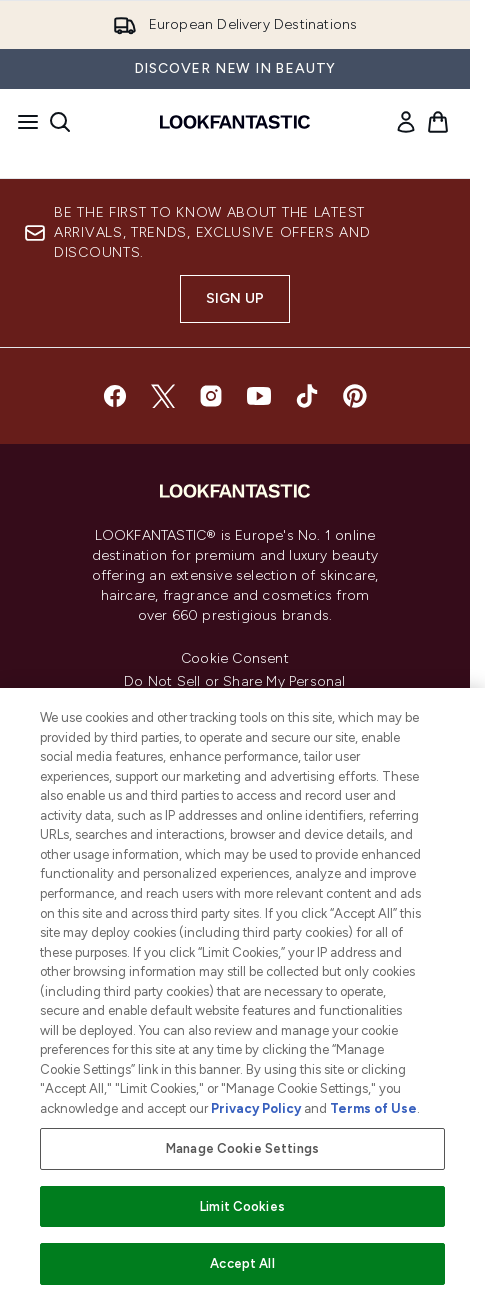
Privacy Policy (256, 1108)
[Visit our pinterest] (355, 396)
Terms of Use (373, 1108)
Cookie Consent (235, 659)
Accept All (242, 1263)
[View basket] (438, 122)
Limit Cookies (242, 1206)
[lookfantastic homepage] (235, 122)
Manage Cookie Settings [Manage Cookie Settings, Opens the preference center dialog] (242, 1148)
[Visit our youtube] (259, 396)
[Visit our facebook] (115, 396)
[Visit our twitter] (163, 396)
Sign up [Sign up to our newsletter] (235, 298)
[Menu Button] (22, 122)
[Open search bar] (60, 122)
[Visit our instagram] (211, 396)
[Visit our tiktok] (307, 396)
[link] (406, 122)
